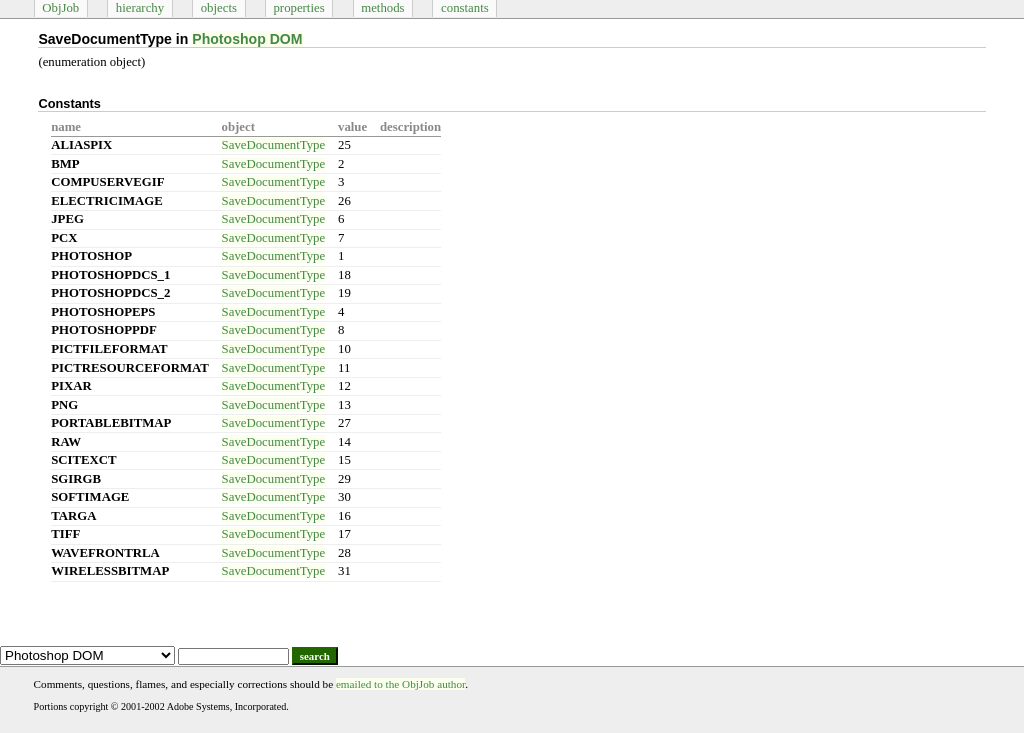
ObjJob (60, 8)
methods (382, 8)
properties (298, 8)
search (315, 656)
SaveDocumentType (274, 145)
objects (219, 8)
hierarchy (140, 8)
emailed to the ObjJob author (400, 684)
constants (465, 8)
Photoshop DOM (247, 39)
